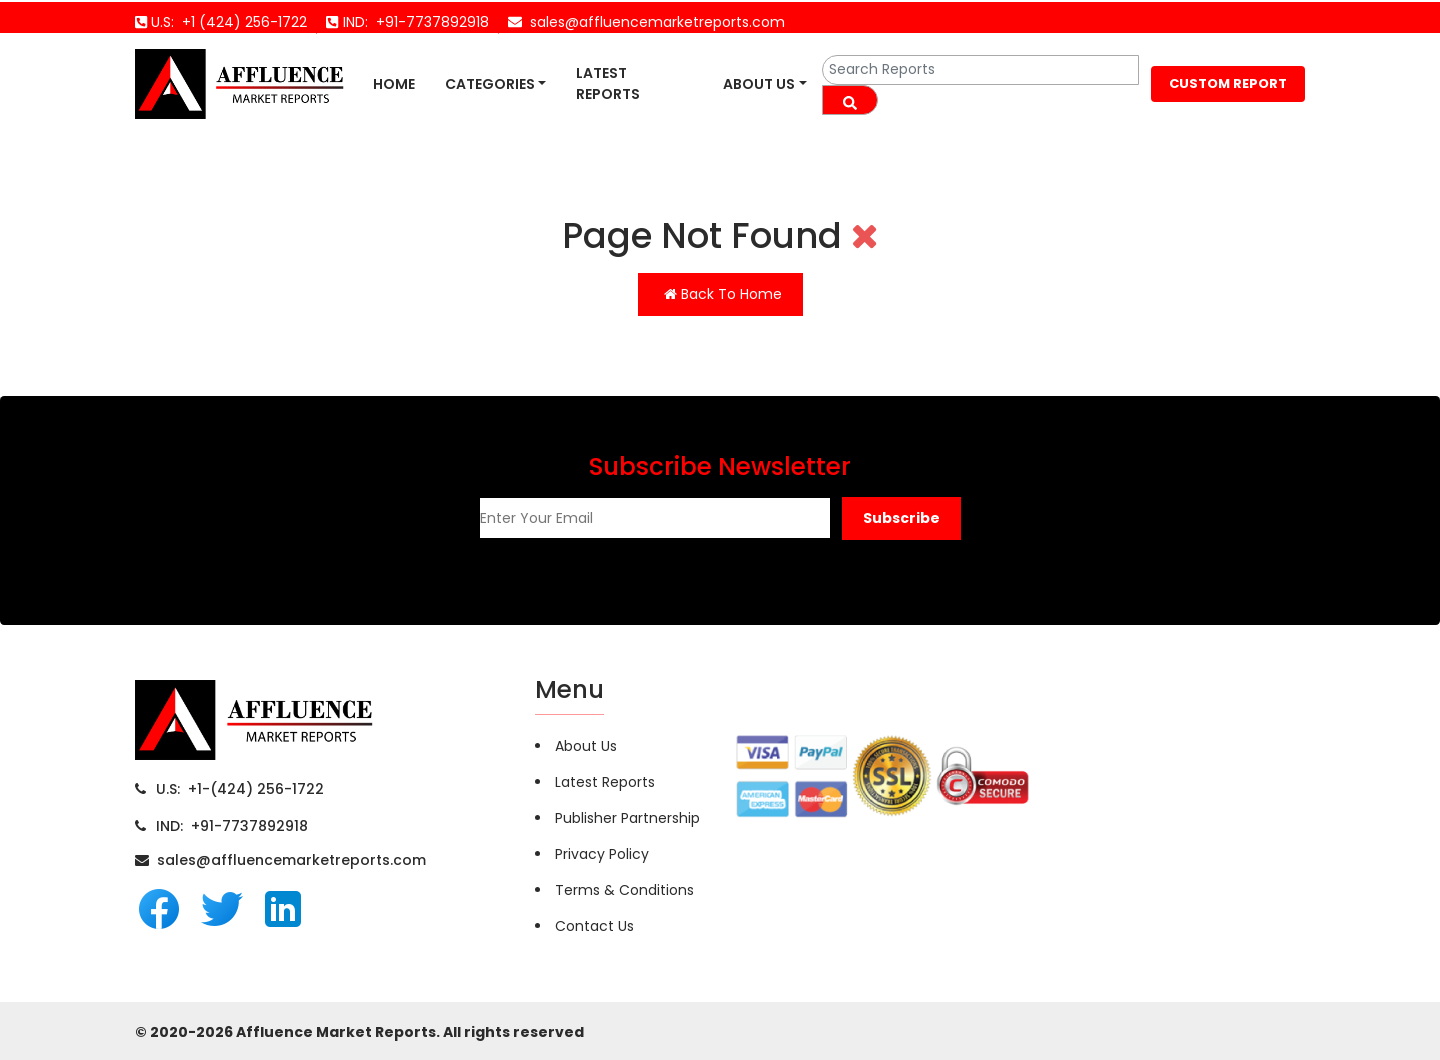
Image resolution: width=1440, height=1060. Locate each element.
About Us (759, 84)
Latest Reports (608, 83)
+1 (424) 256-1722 (240, 22)
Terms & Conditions (624, 890)
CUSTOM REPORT (1228, 83)
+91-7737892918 (428, 22)
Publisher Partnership (627, 818)
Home (394, 84)
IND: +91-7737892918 (232, 826)
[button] (901, 518)
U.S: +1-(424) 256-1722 (240, 789)
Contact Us (594, 926)
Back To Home (723, 294)
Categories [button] (490, 84)
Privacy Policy (602, 854)
